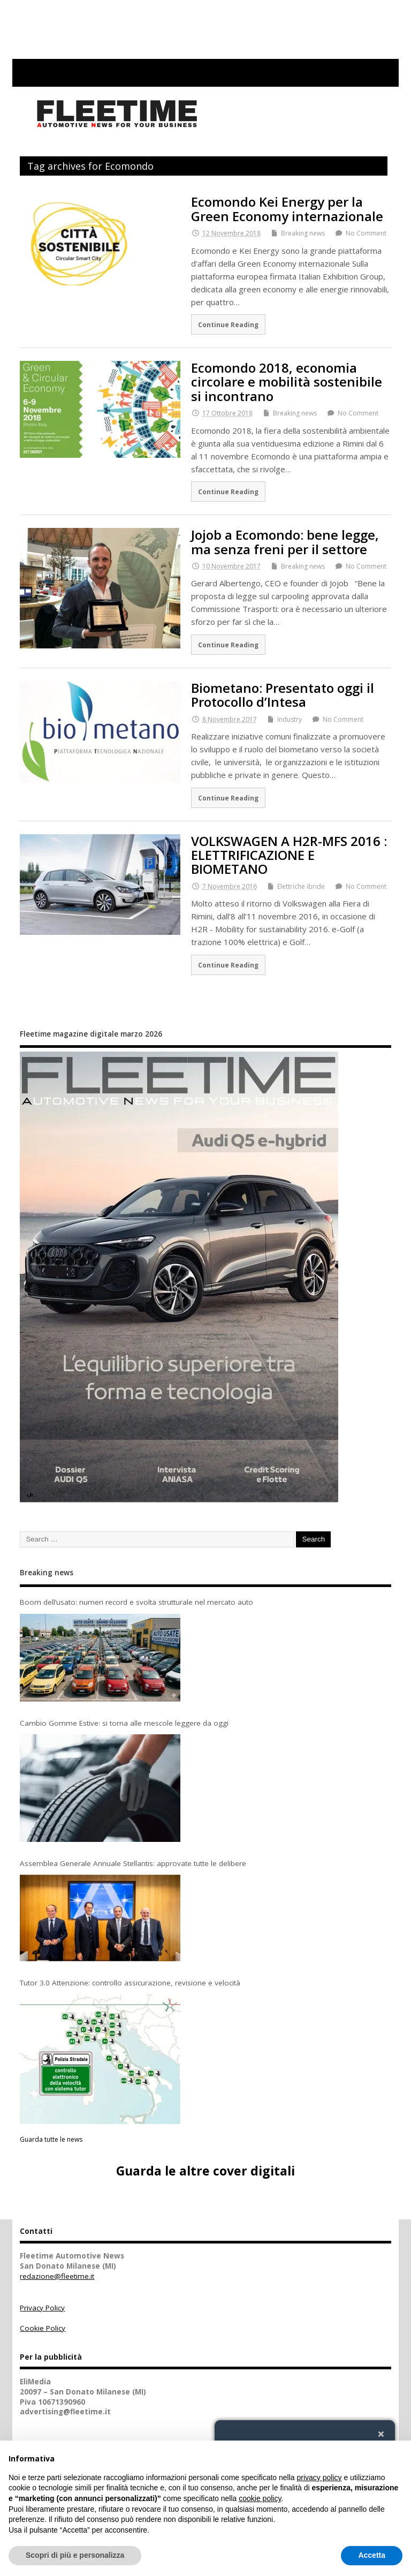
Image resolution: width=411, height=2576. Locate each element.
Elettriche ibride (301, 886)
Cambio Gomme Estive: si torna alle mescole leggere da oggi (124, 1723)
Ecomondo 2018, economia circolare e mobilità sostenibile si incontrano (286, 382)
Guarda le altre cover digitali (205, 2170)
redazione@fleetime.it (57, 2276)
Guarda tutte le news (51, 2139)
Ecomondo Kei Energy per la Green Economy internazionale (287, 208)
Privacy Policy (42, 2308)
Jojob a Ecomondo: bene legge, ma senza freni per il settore (285, 541)
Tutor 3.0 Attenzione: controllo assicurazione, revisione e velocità (130, 1983)
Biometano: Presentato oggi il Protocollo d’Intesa (282, 695)
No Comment (366, 233)
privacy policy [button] (319, 2477)
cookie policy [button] (260, 2498)
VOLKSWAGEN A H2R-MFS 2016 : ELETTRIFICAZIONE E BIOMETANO (289, 855)
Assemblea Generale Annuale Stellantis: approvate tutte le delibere (133, 1863)
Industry (289, 719)
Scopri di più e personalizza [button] (75, 2555)
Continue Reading (228, 324)
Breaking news (303, 233)
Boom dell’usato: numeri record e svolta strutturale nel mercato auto (136, 1602)
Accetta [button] (371, 2555)
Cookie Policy (42, 2328)
